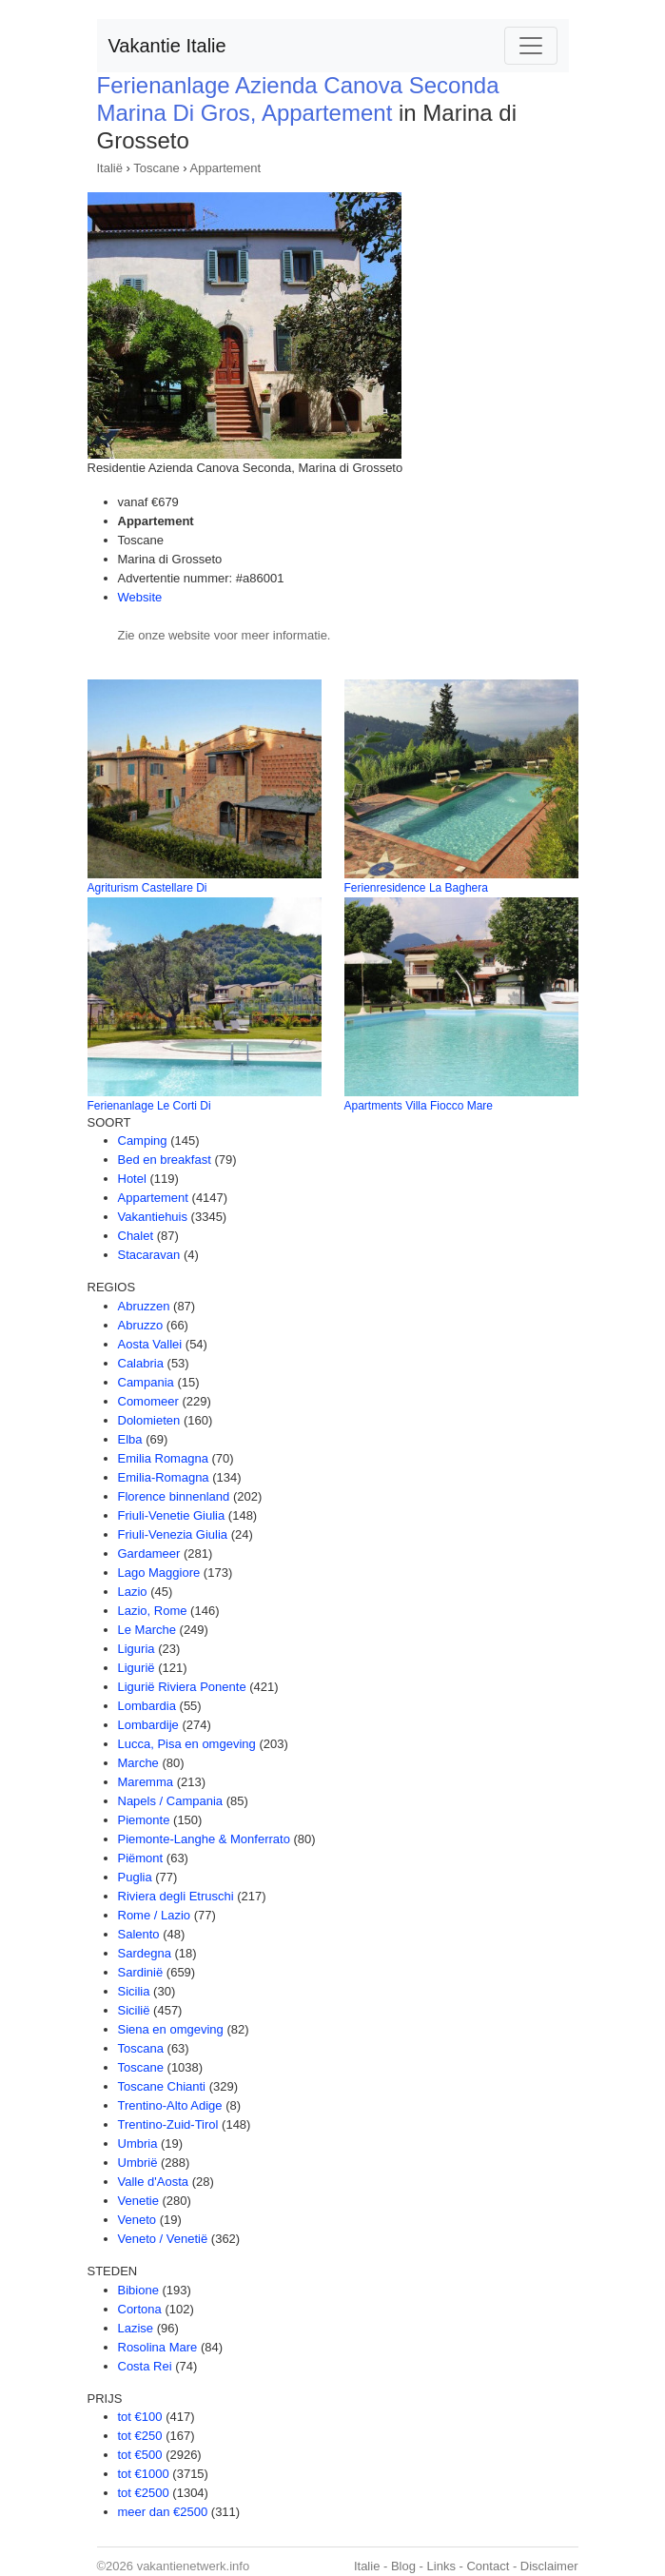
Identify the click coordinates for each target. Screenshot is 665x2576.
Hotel (132, 1178)
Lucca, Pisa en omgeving (187, 1744)
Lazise (136, 2328)
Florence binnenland (174, 1496)
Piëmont (141, 1858)
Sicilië (134, 2010)
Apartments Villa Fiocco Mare (419, 1105)
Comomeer (148, 1401)
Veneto (137, 2219)
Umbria (138, 2143)
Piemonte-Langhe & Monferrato (204, 1839)
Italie (367, 2566)
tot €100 (140, 2416)
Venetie (138, 2200)
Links (441, 2566)
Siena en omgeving (171, 2029)
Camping (142, 1140)
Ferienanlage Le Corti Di (149, 1105)
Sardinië (141, 1972)
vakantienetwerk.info (193, 2566)
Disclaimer (549, 2566)
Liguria (136, 1649)
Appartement (225, 168)
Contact (487, 2566)
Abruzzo (141, 1325)
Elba (130, 1439)
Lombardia (147, 1706)
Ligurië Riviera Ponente (182, 1687)
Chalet (136, 1236)
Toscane (156, 168)
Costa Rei (145, 2366)
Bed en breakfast (164, 1159)
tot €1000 (143, 2474)
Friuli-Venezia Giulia (173, 1534)
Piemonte (144, 1820)
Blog (403, 2566)
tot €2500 (143, 2493)
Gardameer (149, 1553)
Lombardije (148, 1725)
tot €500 (140, 2455)
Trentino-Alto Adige (170, 2105)
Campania (146, 1382)
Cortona (140, 2309)
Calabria (141, 1363)
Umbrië (138, 2162)
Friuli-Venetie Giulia (171, 1515)
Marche (138, 1763)
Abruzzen (144, 1306)
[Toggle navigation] (530, 46)
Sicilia (134, 1991)
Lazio (132, 1591)
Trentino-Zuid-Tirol (168, 2124)
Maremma (146, 1782)
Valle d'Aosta (153, 2181)
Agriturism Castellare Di (147, 888)
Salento (139, 1934)
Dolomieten (149, 1420)
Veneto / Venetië (163, 2239)
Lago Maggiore (159, 1572)
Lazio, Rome (152, 1610)
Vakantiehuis (152, 1216)
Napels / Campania (171, 1801)
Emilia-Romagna (163, 1477)
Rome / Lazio (154, 1915)
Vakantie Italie (167, 45)
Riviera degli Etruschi (176, 1896)
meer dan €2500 (163, 2512)
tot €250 (140, 2436)
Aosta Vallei (150, 1344)
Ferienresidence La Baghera (416, 888)
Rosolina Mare (158, 2347)
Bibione (138, 2290)
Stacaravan (149, 1255)
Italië (110, 168)
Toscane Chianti (162, 2086)
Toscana (141, 2048)
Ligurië (136, 1668)
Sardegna (144, 1953)
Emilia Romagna (163, 1458)
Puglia (135, 1877)
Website (140, 597)
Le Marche (147, 1629)
